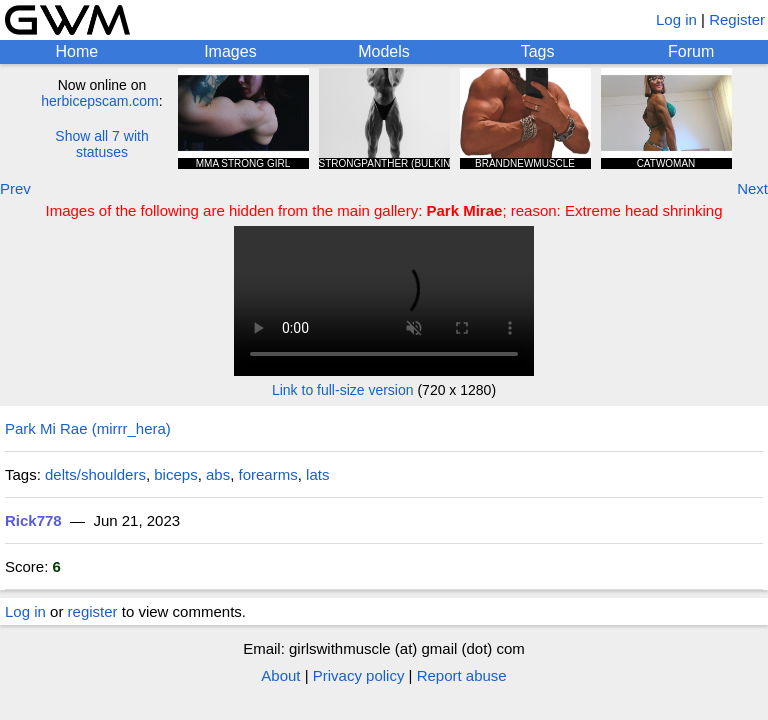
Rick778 (33, 520)
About (280, 675)
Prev (15, 188)
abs (218, 474)
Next (752, 188)
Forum (691, 51)
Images (230, 51)
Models (384, 51)
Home (76, 51)
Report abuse (462, 675)
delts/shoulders (95, 474)
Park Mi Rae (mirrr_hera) (88, 428)
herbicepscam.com (100, 101)
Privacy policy (359, 675)
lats (317, 474)
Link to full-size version (343, 390)
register (93, 611)
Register (737, 19)
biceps (175, 474)
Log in (676, 19)
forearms (268, 474)
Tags (538, 51)
